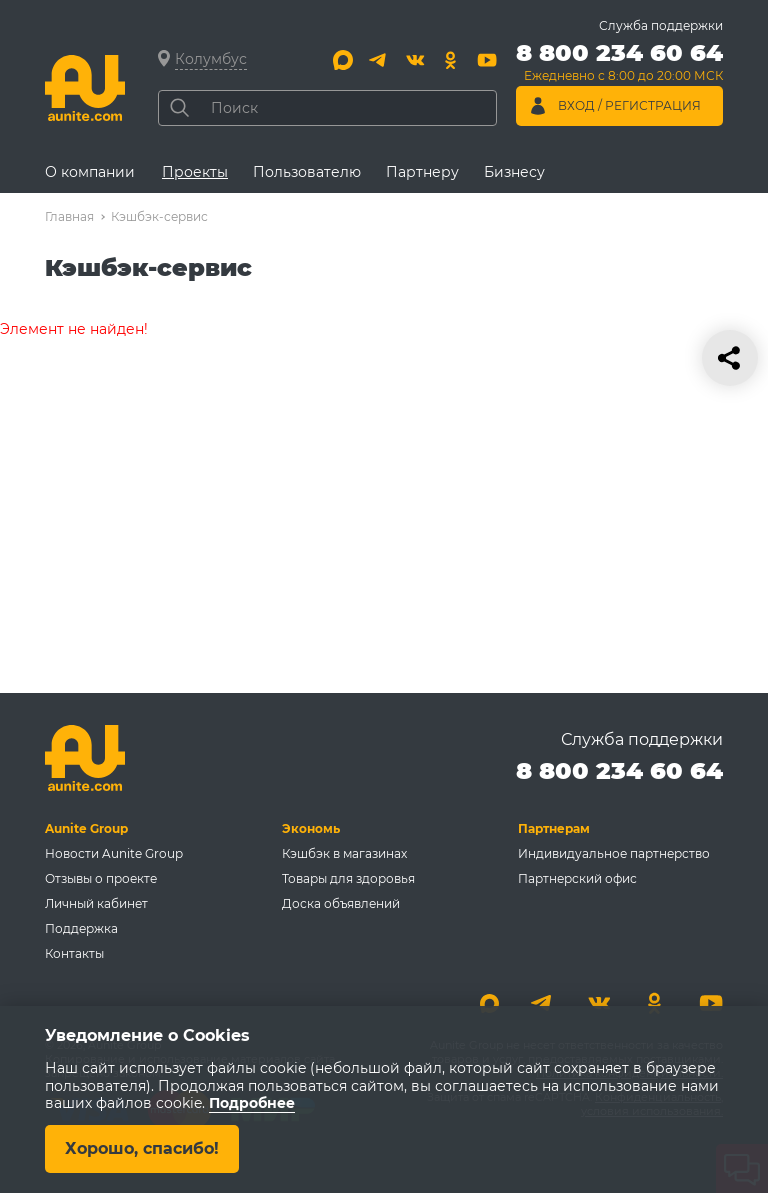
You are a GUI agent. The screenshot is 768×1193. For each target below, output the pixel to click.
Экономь (311, 828)
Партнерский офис (577, 878)
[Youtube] (487, 60)
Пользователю (307, 172)
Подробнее (252, 1104)
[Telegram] (379, 60)
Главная (69, 216)
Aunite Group (86, 828)
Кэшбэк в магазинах (344, 853)
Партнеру (422, 172)
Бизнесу (514, 172)
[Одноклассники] (451, 60)
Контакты (74, 953)
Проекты (195, 172)
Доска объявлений (341, 903)
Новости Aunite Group (114, 853)
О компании (90, 172)
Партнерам (554, 828)
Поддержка (81, 928)
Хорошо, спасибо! (142, 1148)
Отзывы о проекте (101, 878)
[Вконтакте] (415, 60)
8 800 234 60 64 (619, 770)
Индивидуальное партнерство (614, 853)
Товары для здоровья (348, 878)
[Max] (343, 60)
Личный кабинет (96, 903)
